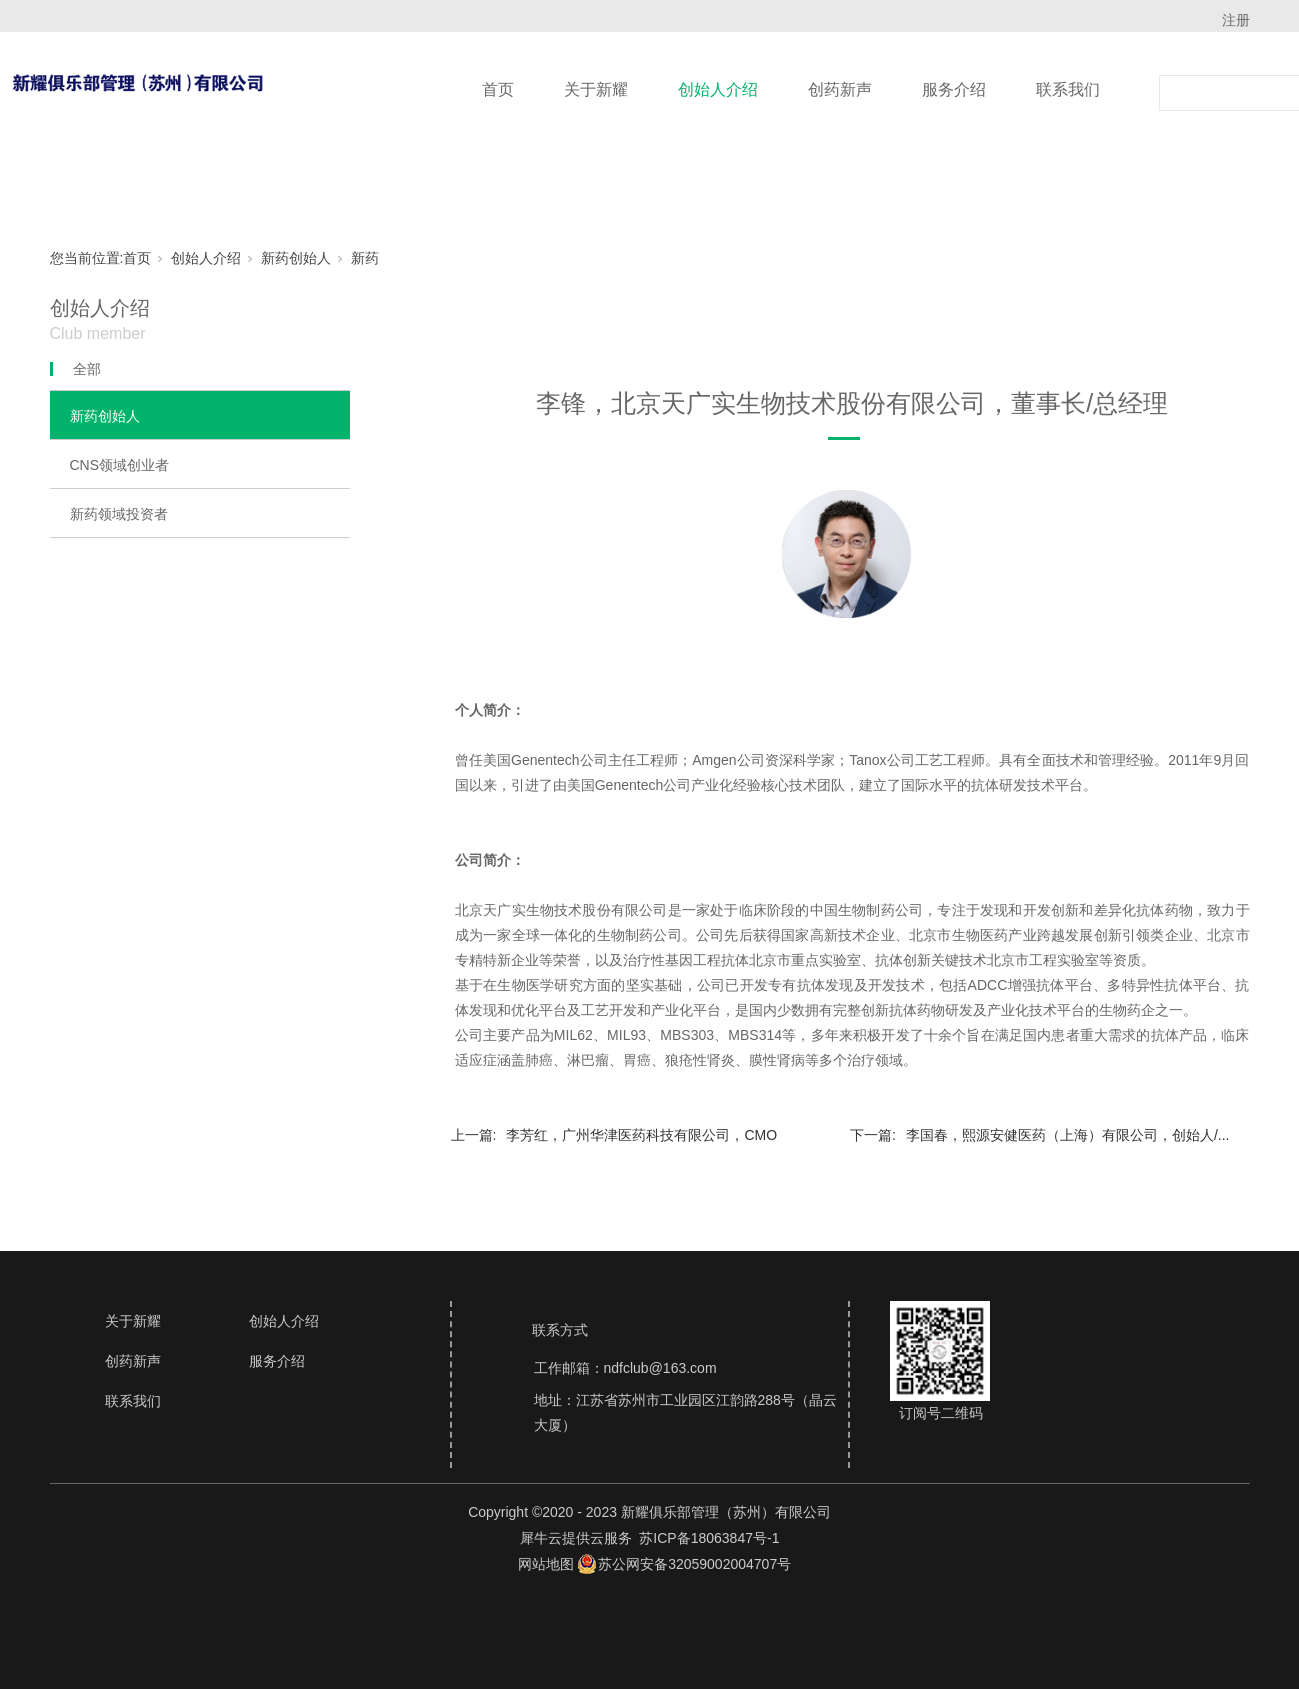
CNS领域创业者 (120, 465)
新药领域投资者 (119, 514)
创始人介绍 (718, 89)
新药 (365, 258)
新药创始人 (296, 258)
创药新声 (840, 89)
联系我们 (1068, 89)
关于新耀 (596, 89)
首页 (498, 89)
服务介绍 (954, 89)
